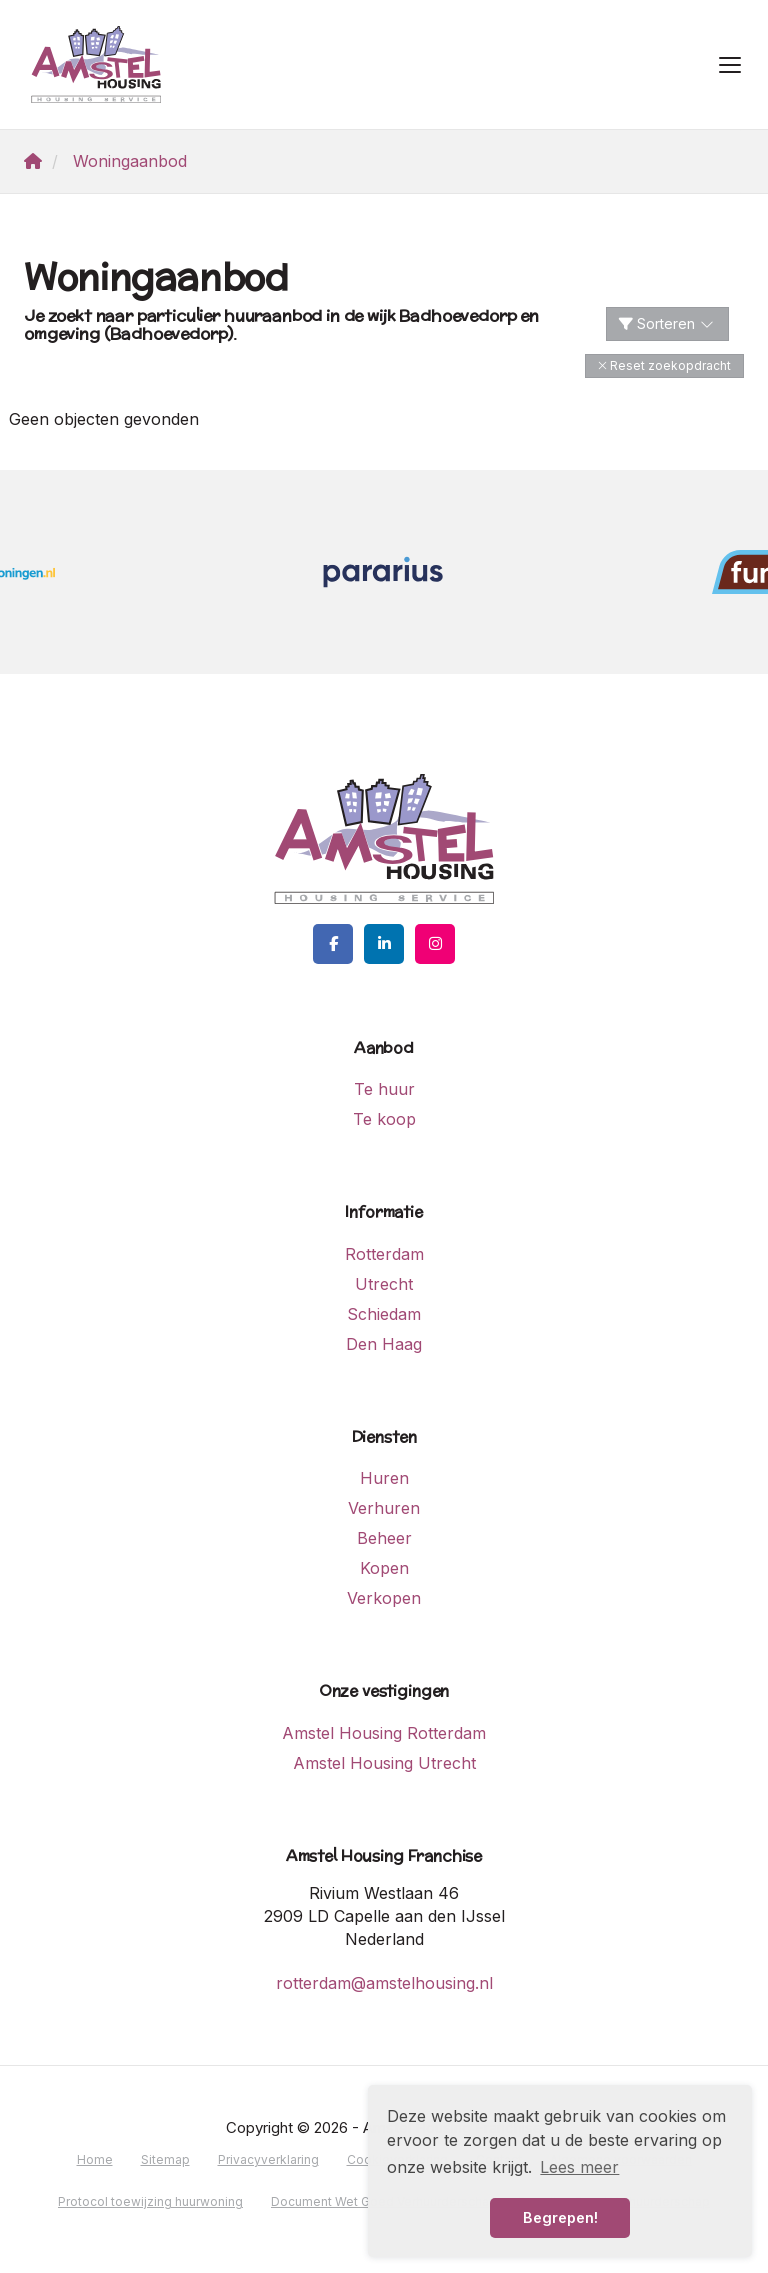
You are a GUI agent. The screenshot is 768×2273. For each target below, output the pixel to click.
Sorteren (668, 323)
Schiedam (384, 1314)
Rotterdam (384, 1254)
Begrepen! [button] (560, 2217)
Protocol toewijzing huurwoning (150, 2201)
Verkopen (384, 1598)
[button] (664, 365)
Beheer (384, 1538)
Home (95, 2159)
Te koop (384, 1119)
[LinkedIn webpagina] (384, 944)
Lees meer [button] (579, 2167)
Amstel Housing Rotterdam (384, 1733)
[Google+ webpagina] (435, 944)
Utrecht (384, 1284)
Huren (384, 1478)
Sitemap (165, 2159)
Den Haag (384, 1344)
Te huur (384, 1089)
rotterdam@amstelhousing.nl (384, 1983)
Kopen (384, 1568)
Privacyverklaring (268, 2159)
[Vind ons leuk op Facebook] (333, 944)
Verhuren (384, 1508)
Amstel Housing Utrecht (384, 1763)
